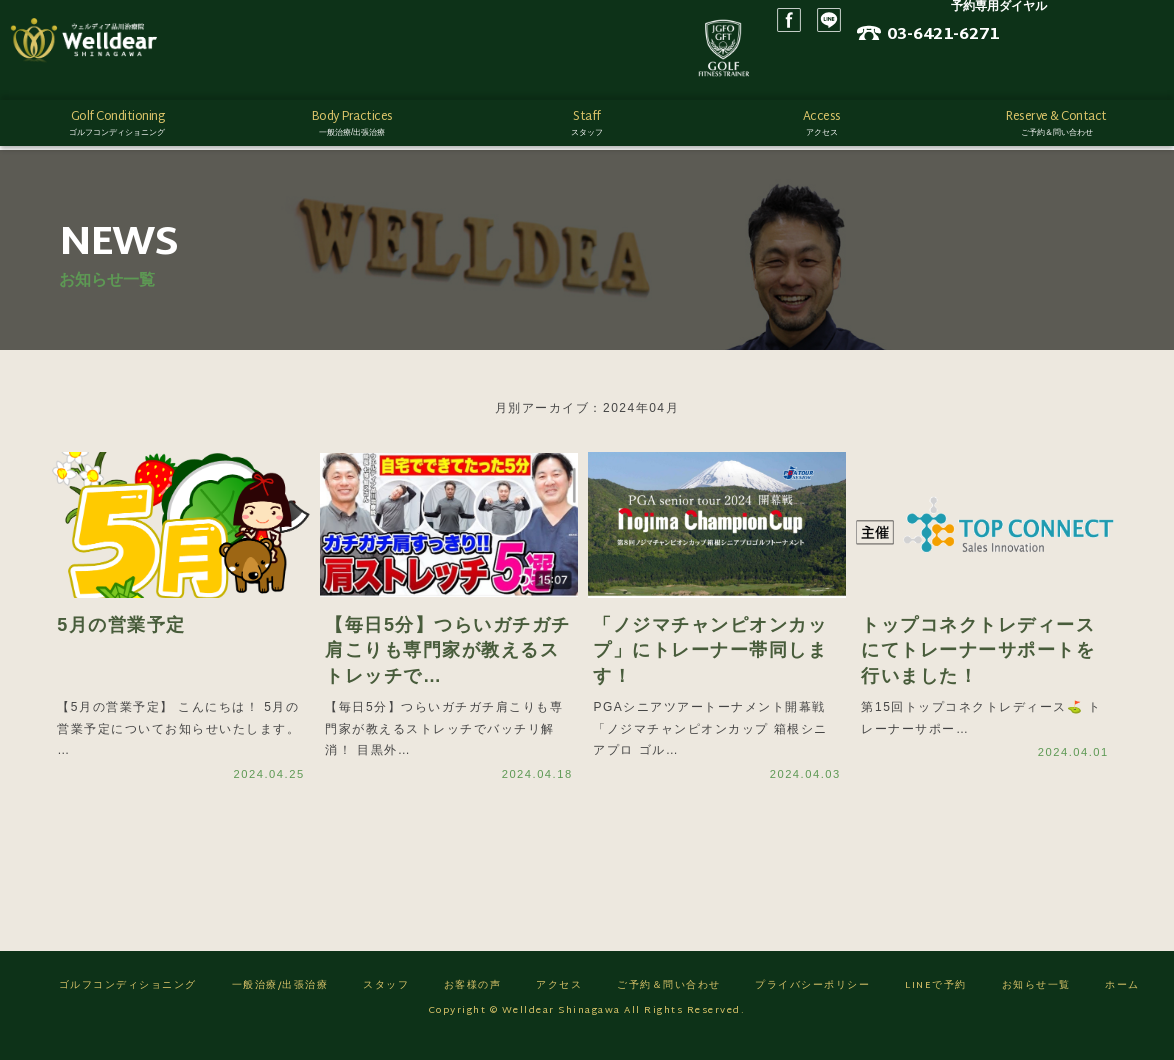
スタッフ (386, 1001)
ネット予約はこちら (1074, 71)
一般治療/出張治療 (280, 1001)
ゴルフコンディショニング (128, 1001)
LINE (969, 50)
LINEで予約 (936, 1001)
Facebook (929, 50)
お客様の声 (473, 1001)
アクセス (559, 1001)
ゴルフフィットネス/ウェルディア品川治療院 (125, 50)
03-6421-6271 (1092, 43)
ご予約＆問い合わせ (669, 1001)
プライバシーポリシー (812, 1001)
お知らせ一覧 (1036, 1001)
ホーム (1122, 1001)
